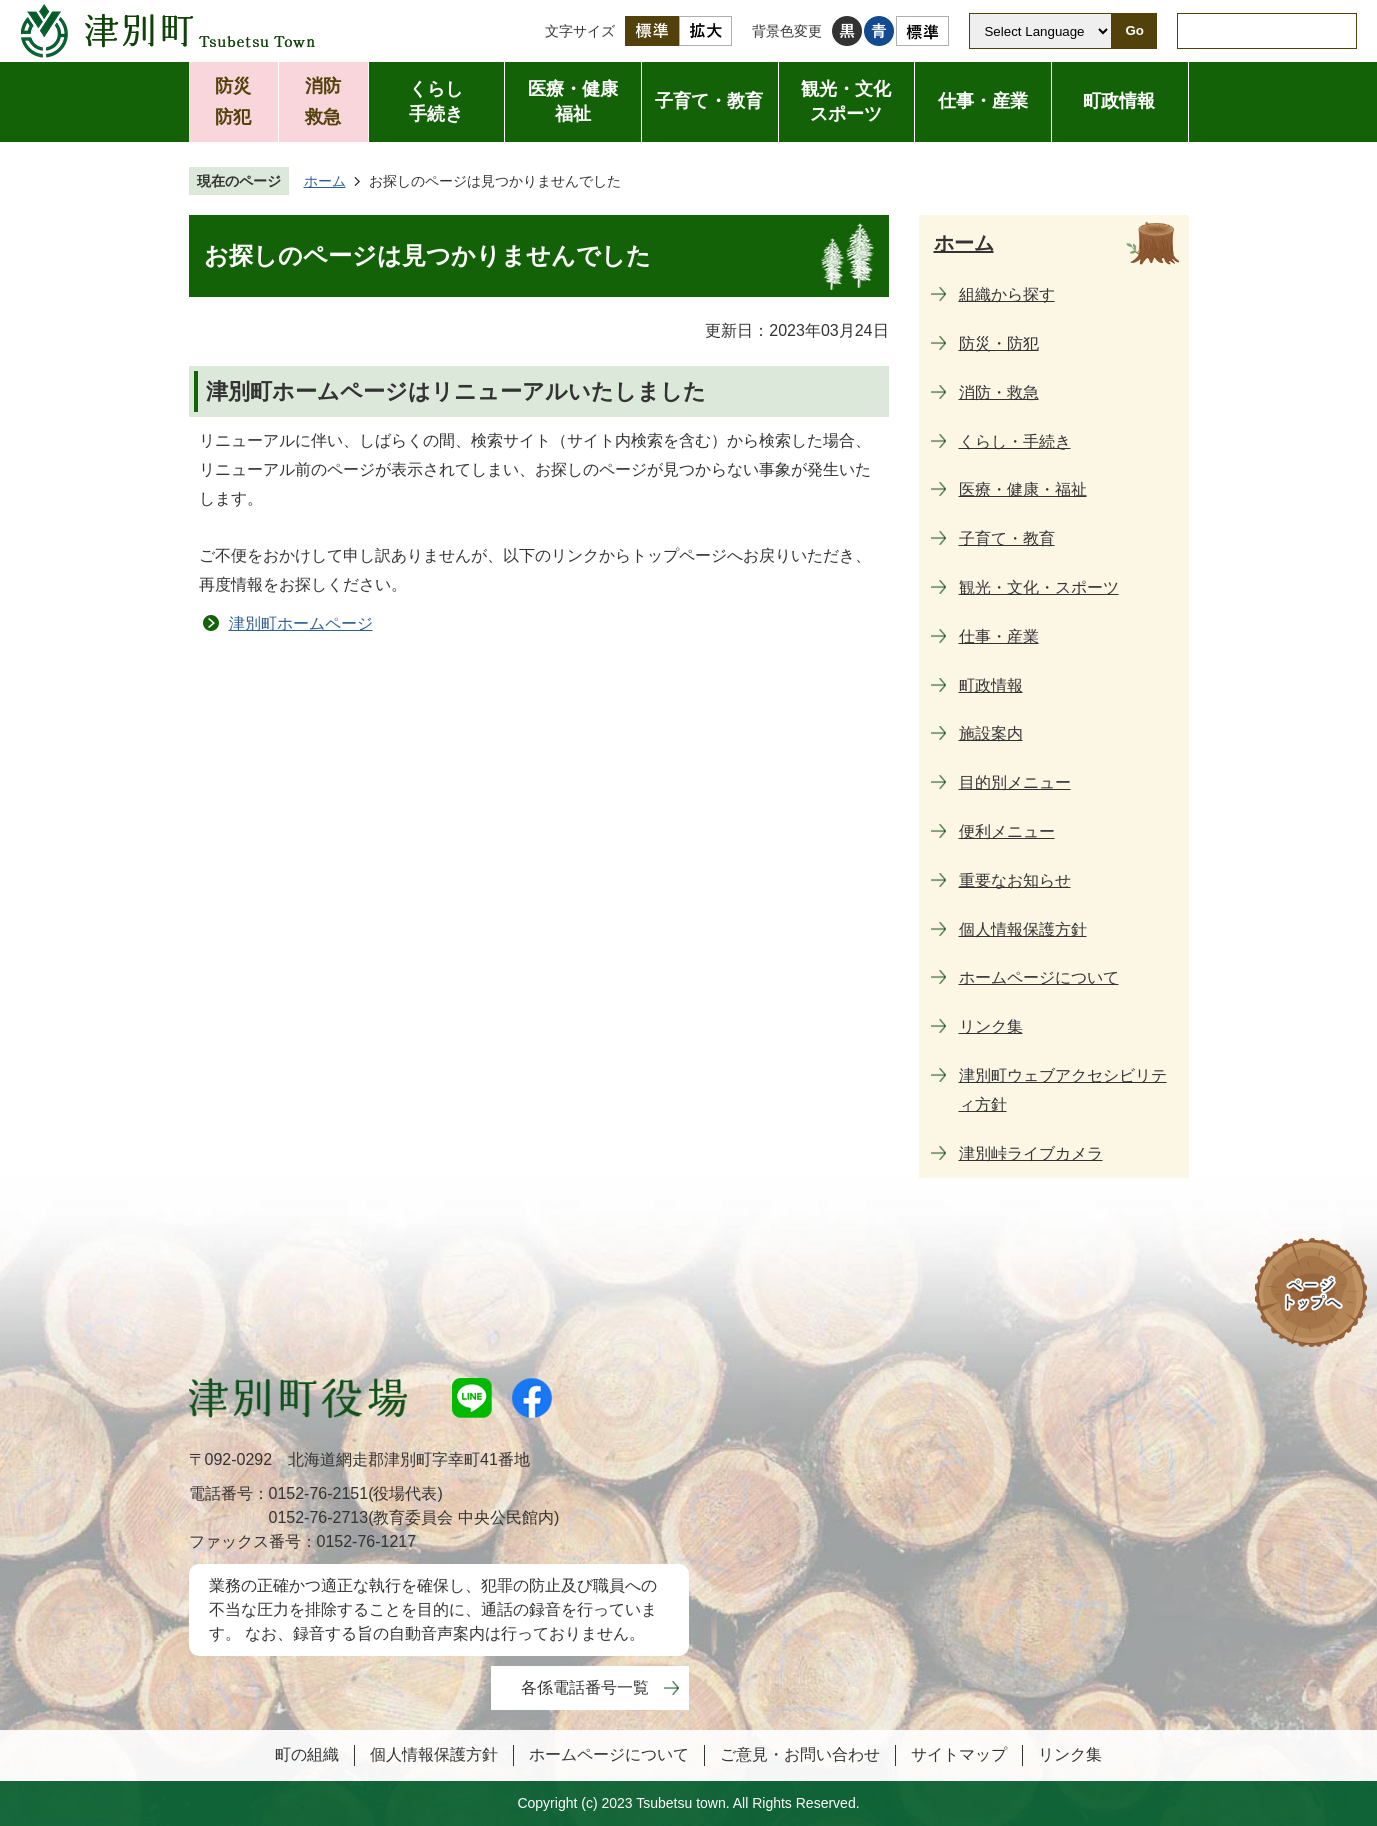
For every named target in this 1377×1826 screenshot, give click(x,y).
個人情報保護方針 (434, 1754)
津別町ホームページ (301, 623)
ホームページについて (609, 1754)
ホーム (325, 181)
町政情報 (1119, 101)
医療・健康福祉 (573, 101)
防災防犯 (233, 101)
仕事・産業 (983, 101)
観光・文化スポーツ (846, 101)
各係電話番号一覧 (585, 1687)
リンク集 (1070, 1754)
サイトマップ (959, 1754)
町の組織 (307, 1754)
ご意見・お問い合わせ (800, 1754)
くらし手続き (436, 101)
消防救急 (323, 101)
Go (1134, 30)
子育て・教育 (709, 101)
